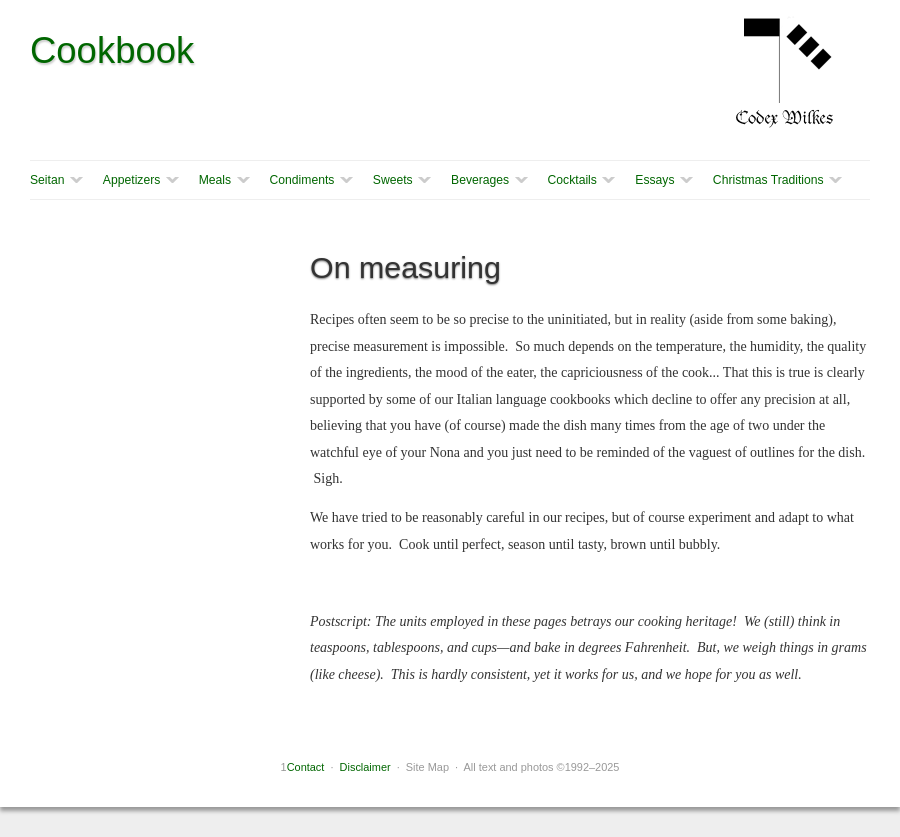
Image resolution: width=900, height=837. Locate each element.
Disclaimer (365, 767)
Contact (306, 767)
